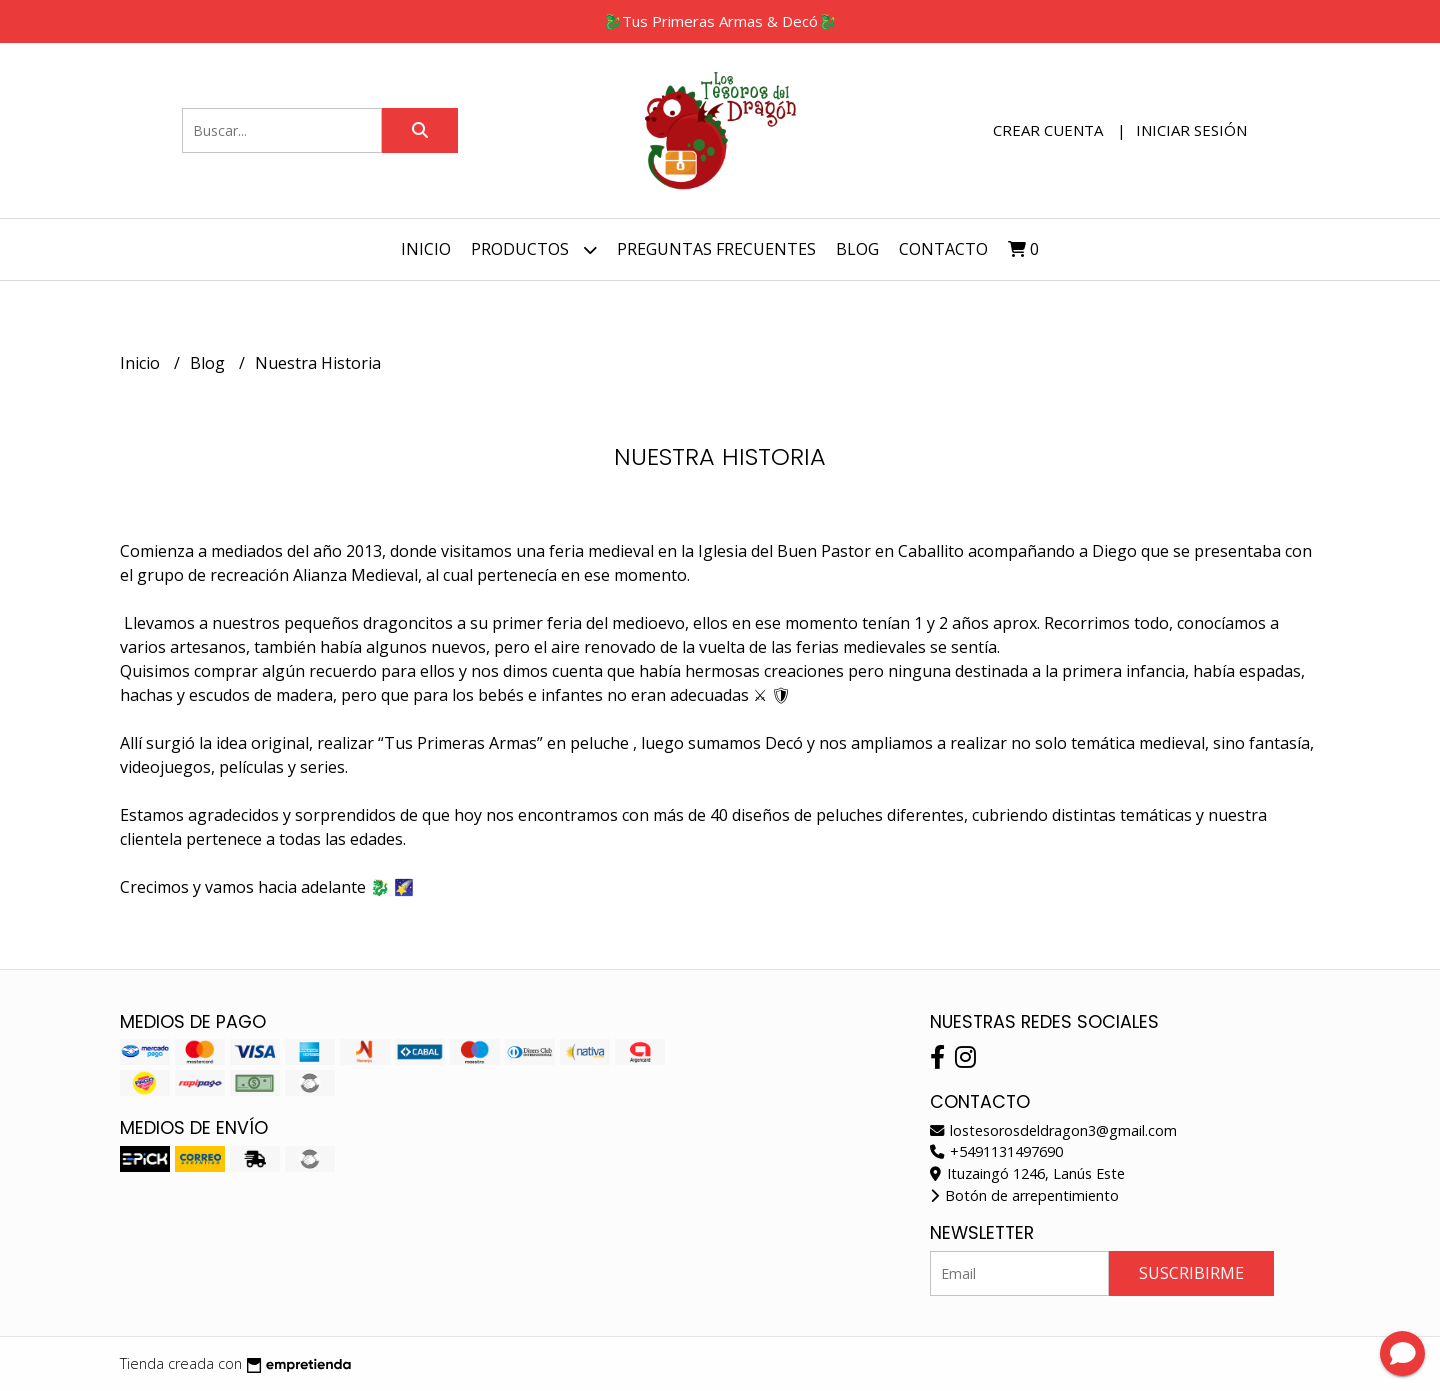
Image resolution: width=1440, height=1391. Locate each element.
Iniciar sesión (1191, 130)
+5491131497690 (996, 1151)
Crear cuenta (1048, 130)
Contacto (943, 249)
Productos (534, 249)
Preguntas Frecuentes (716, 249)
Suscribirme (1191, 1273)
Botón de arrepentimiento (1024, 1195)
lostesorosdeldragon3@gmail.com (1053, 1130)
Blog (857, 249)
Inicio (426, 249)
